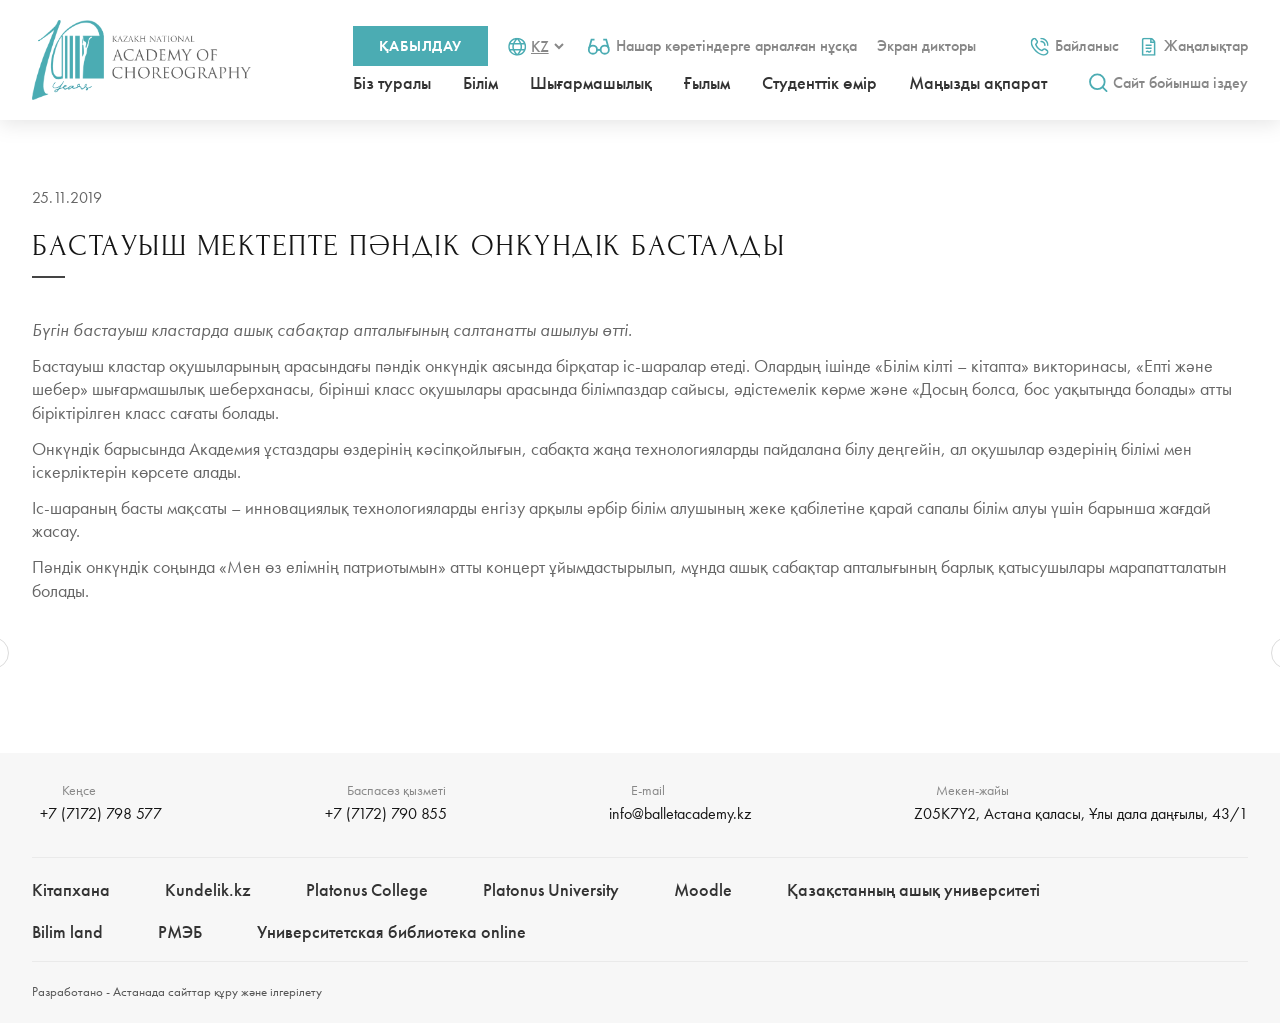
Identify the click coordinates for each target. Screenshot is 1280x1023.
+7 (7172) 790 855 (386, 813)
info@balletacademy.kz (680, 813)
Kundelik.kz (208, 889)
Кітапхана (71, 889)
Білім (480, 82)
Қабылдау (420, 46)
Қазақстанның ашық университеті (913, 889)
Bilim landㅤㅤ (67, 931)
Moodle (703, 889)
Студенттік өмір (819, 82)
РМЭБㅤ (180, 931)
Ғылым (707, 82)
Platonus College (367, 889)
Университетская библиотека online (391, 931)
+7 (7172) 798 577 (101, 813)
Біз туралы (392, 82)
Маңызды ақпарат (978, 82)
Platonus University (551, 889)
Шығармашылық (591, 82)
